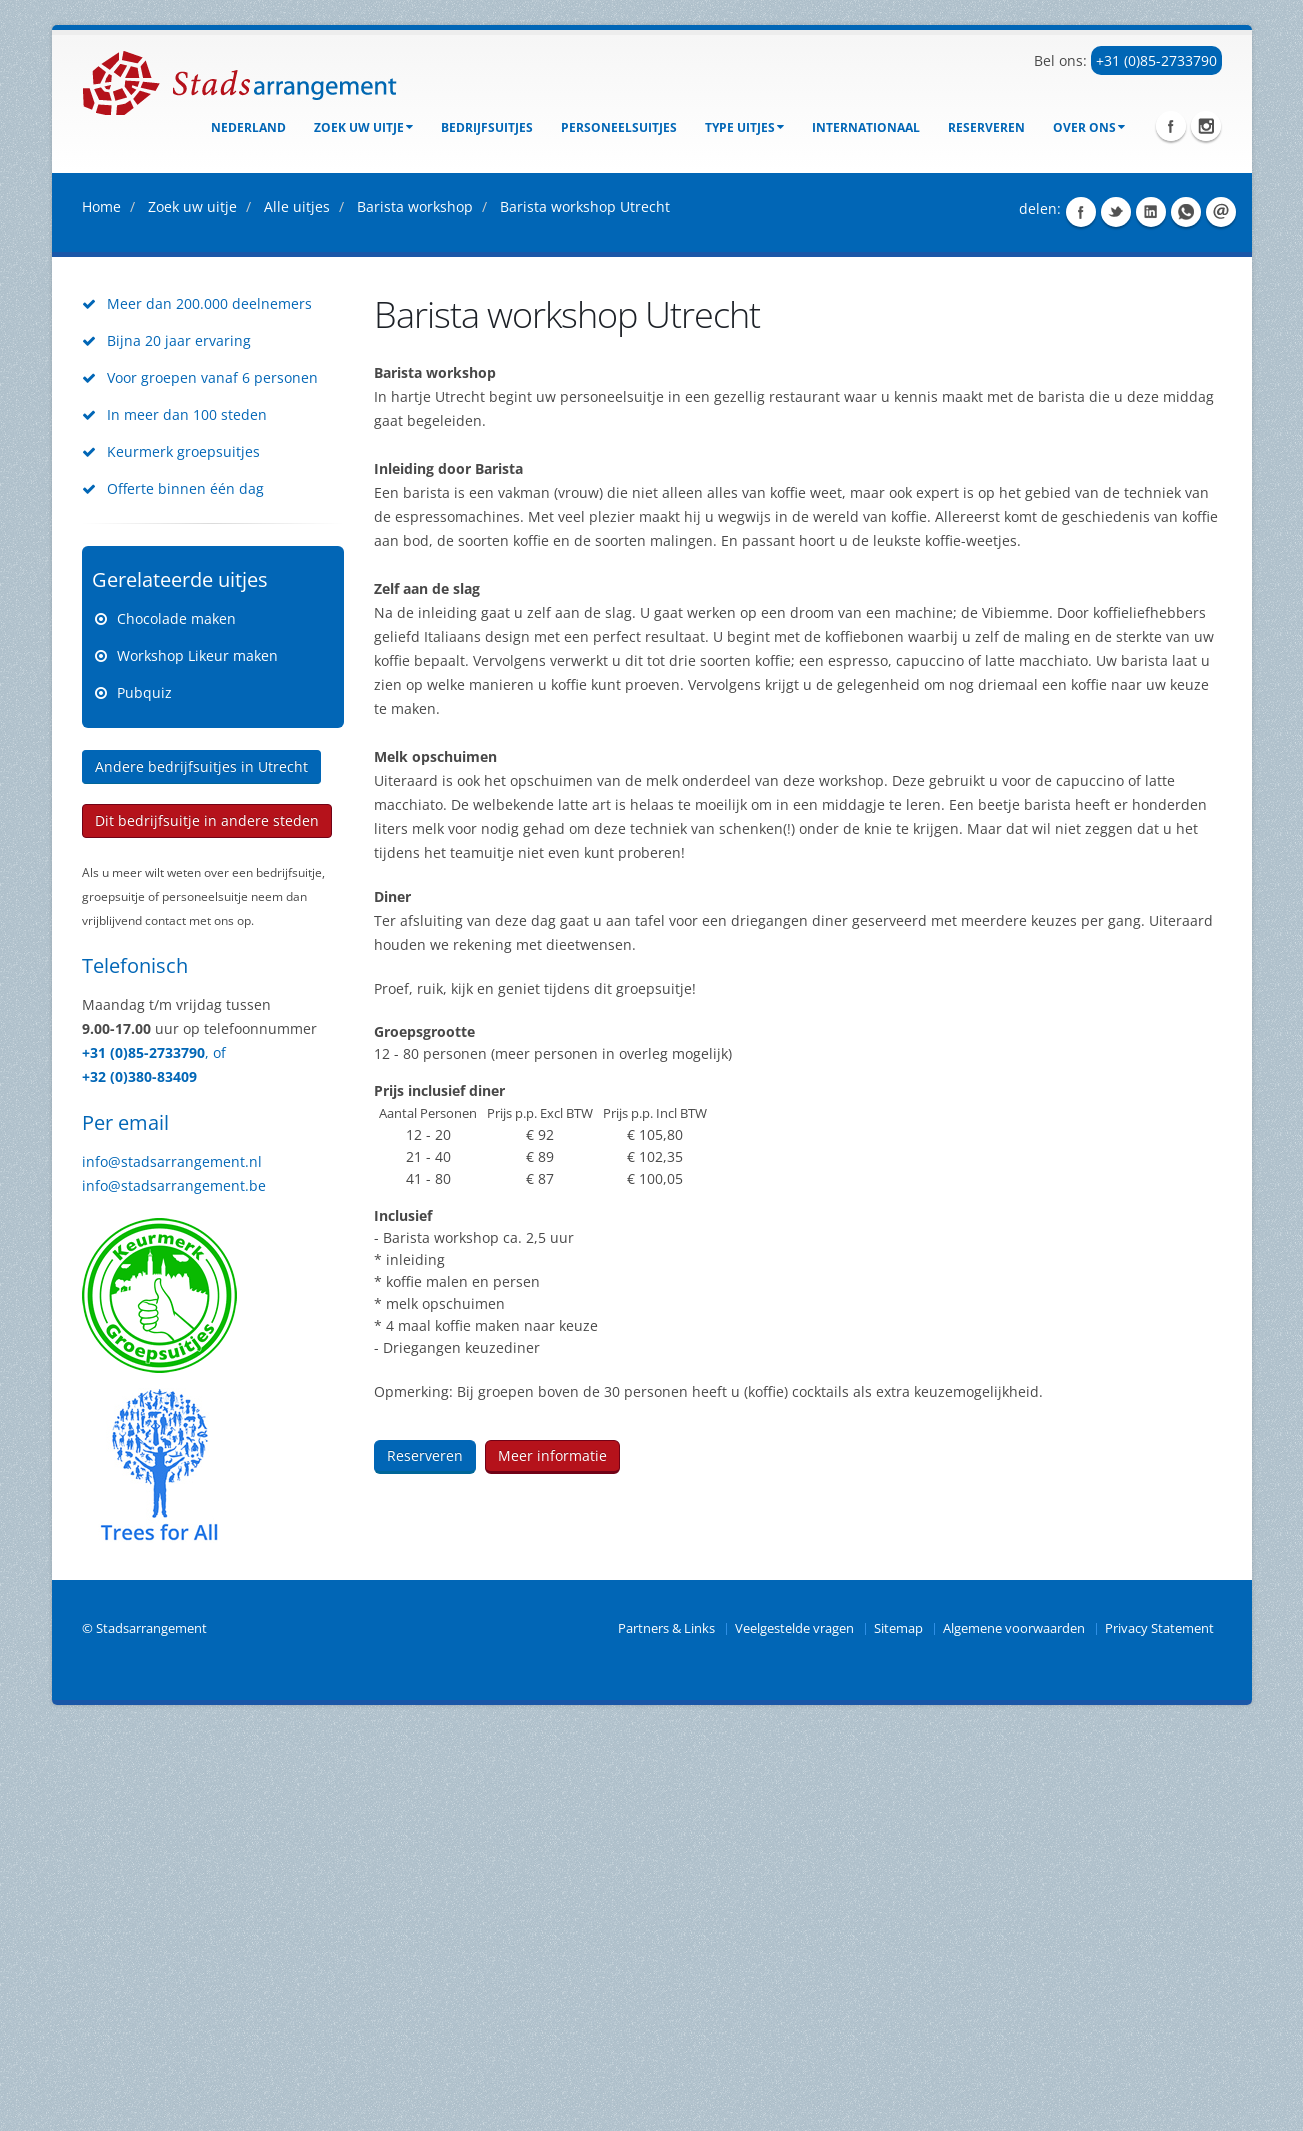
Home (101, 607)
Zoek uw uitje (363, 127)
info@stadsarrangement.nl (172, 1562)
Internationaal (866, 127)
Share (1081, 613)
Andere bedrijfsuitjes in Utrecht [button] (201, 1167)
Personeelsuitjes (619, 127)
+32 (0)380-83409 (139, 1477)
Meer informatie (552, 1856)
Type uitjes (744, 127)
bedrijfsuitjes (487, 127)
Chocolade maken (176, 1019)
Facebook (1171, 126)
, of (215, 1453)
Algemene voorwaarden (1014, 2029)
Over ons (1089, 127)
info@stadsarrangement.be (174, 1586)
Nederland (248, 127)
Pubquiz (144, 1093)
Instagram (1206, 126)
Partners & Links (666, 2029)
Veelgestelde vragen (794, 2029)
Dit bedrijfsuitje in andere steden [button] (207, 1221)
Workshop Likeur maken (197, 1056)
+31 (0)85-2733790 (1156, 60)
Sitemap (898, 2029)
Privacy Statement (1159, 2029)
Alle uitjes (297, 607)
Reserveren (986, 127)
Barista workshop (415, 607)
